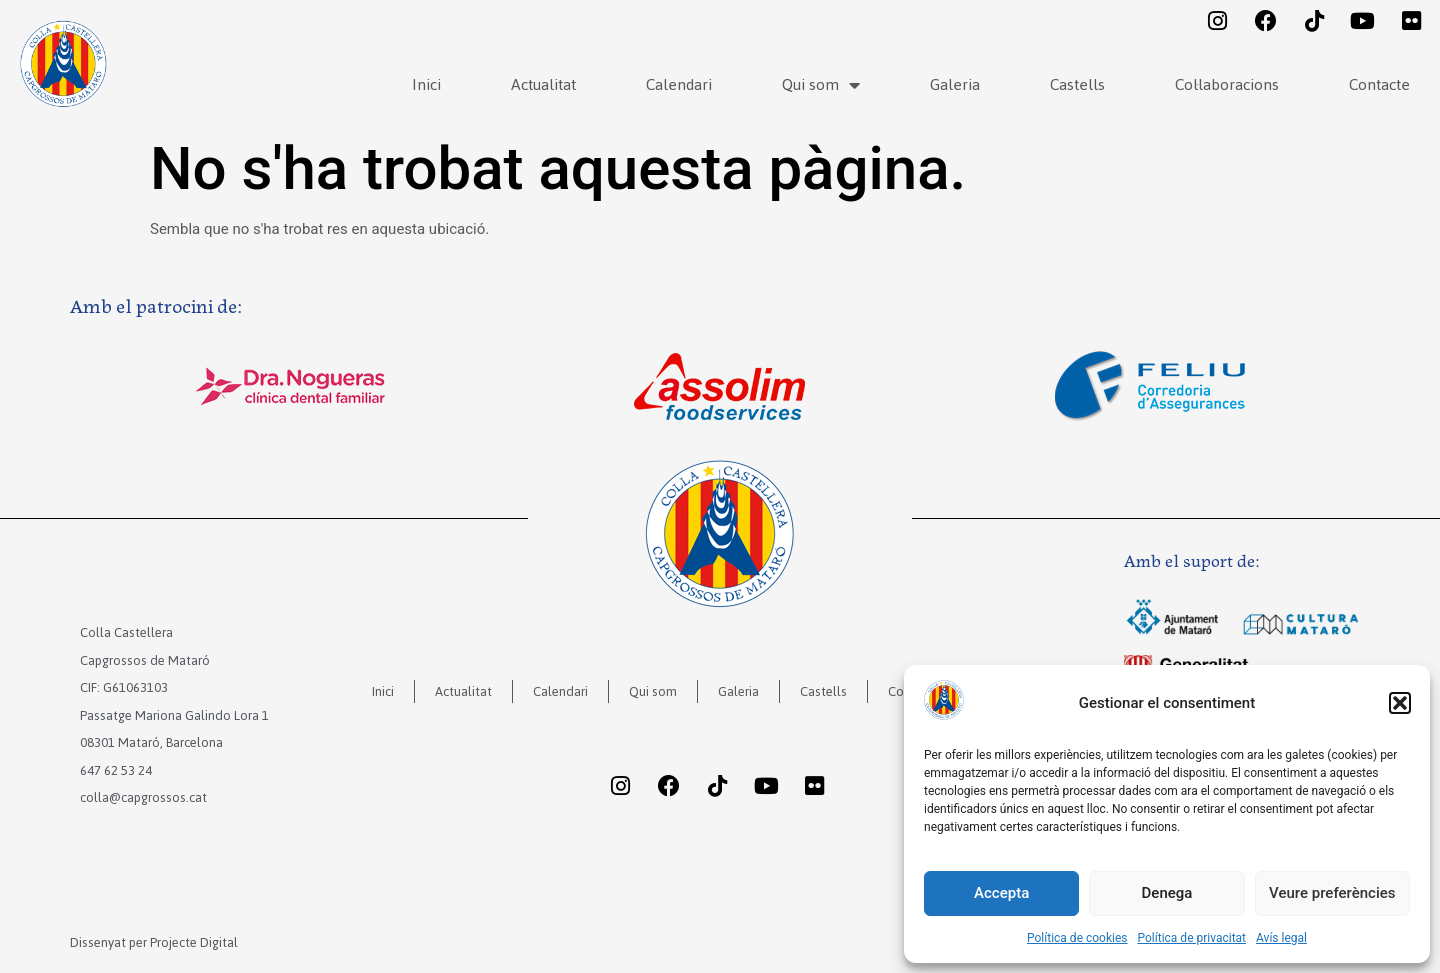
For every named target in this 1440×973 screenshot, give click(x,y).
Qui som (821, 85)
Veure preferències (1332, 893)
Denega (1167, 893)
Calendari (679, 84)
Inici (426, 84)
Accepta (1001, 893)
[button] (1400, 703)
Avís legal (1281, 938)
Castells (1077, 84)
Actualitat (543, 84)
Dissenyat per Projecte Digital (154, 942)
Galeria (955, 84)
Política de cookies (1077, 938)
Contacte (1379, 84)
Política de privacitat (1192, 938)
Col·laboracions (1227, 84)
